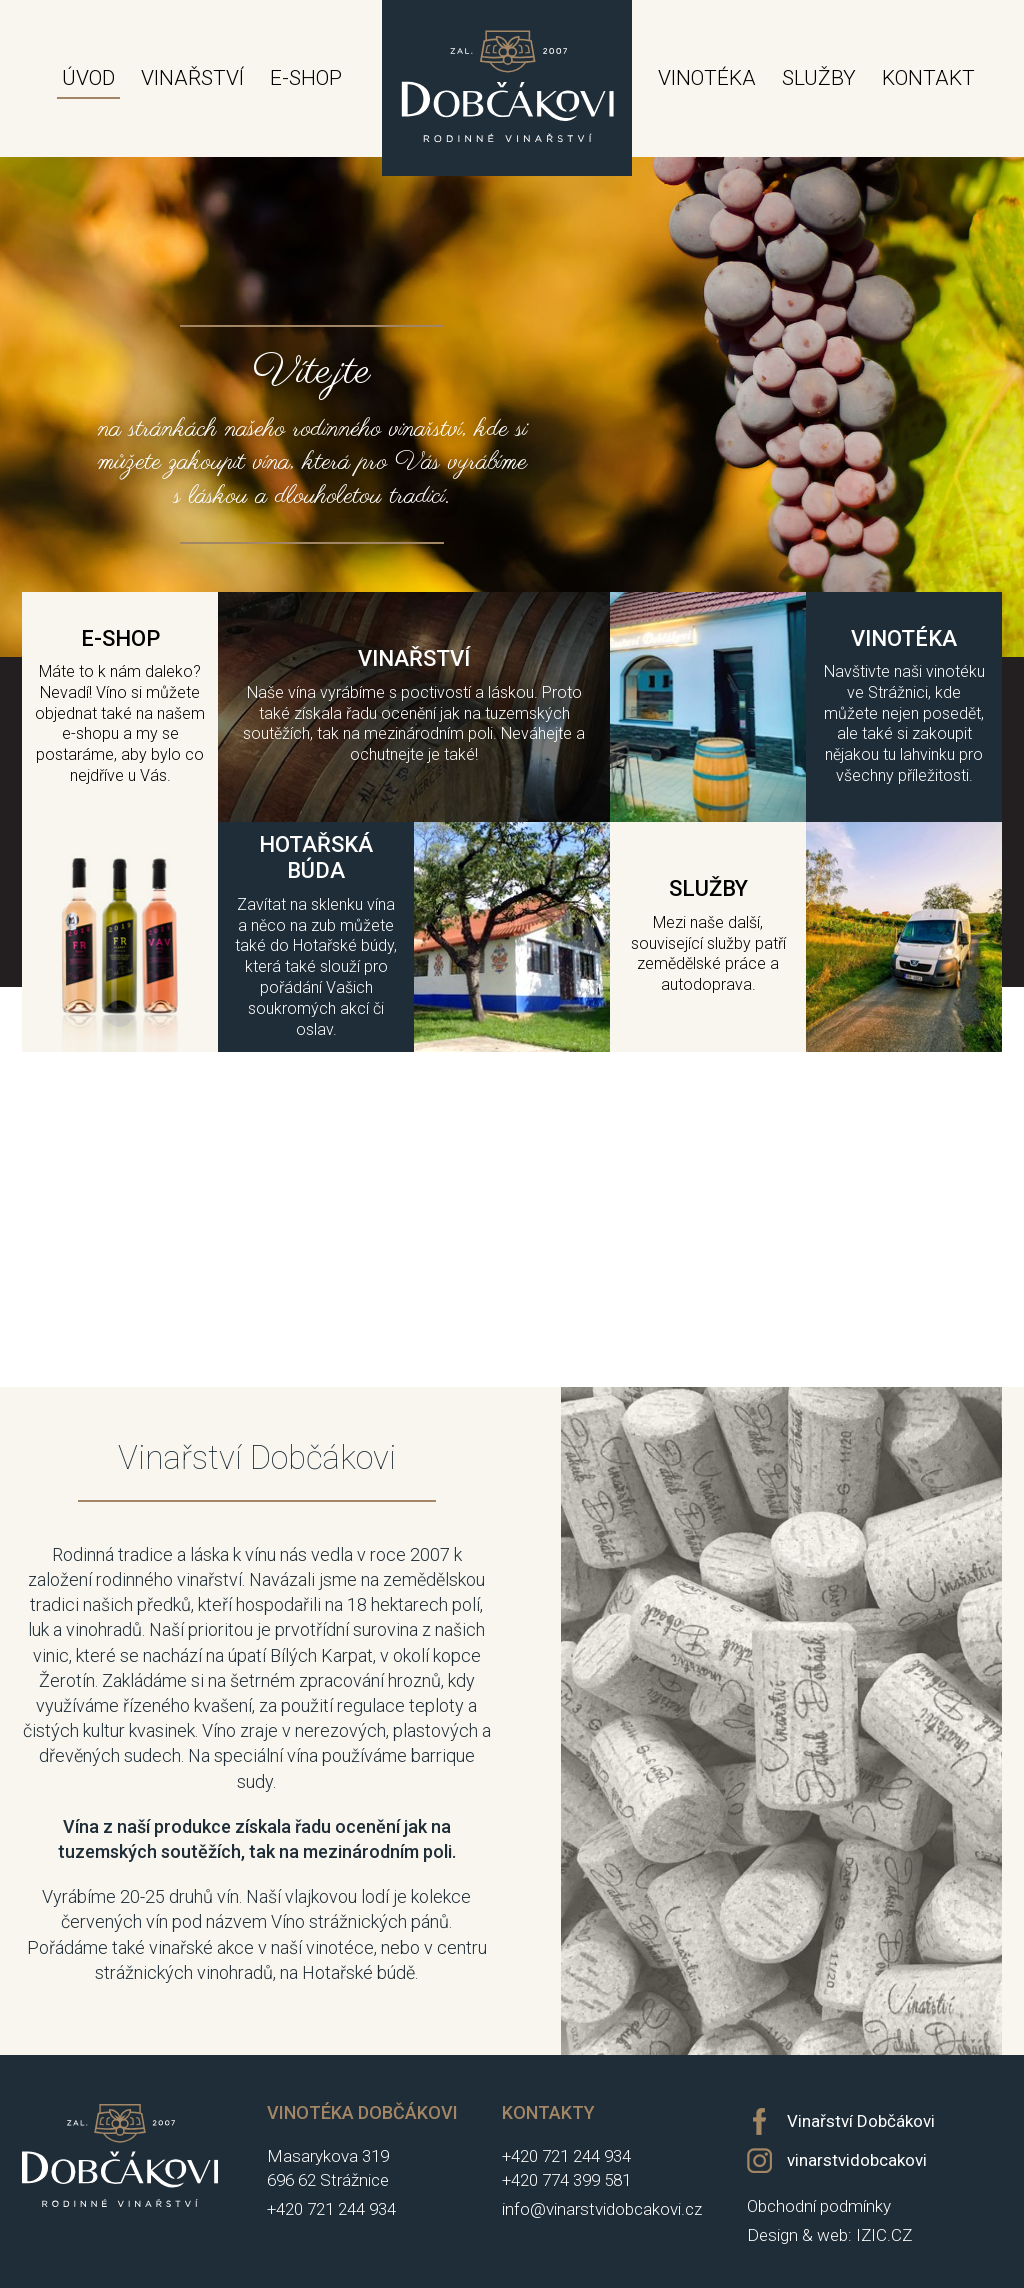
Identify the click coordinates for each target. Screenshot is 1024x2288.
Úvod (88, 78)
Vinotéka (707, 78)
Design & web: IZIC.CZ (829, 2235)
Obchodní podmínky (819, 2206)
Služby (819, 78)
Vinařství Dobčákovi (861, 2121)
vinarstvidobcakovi (857, 2160)
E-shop (306, 78)
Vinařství (192, 78)
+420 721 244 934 (331, 2209)
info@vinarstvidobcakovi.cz (602, 2209)
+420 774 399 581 (566, 2180)
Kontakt (928, 78)
